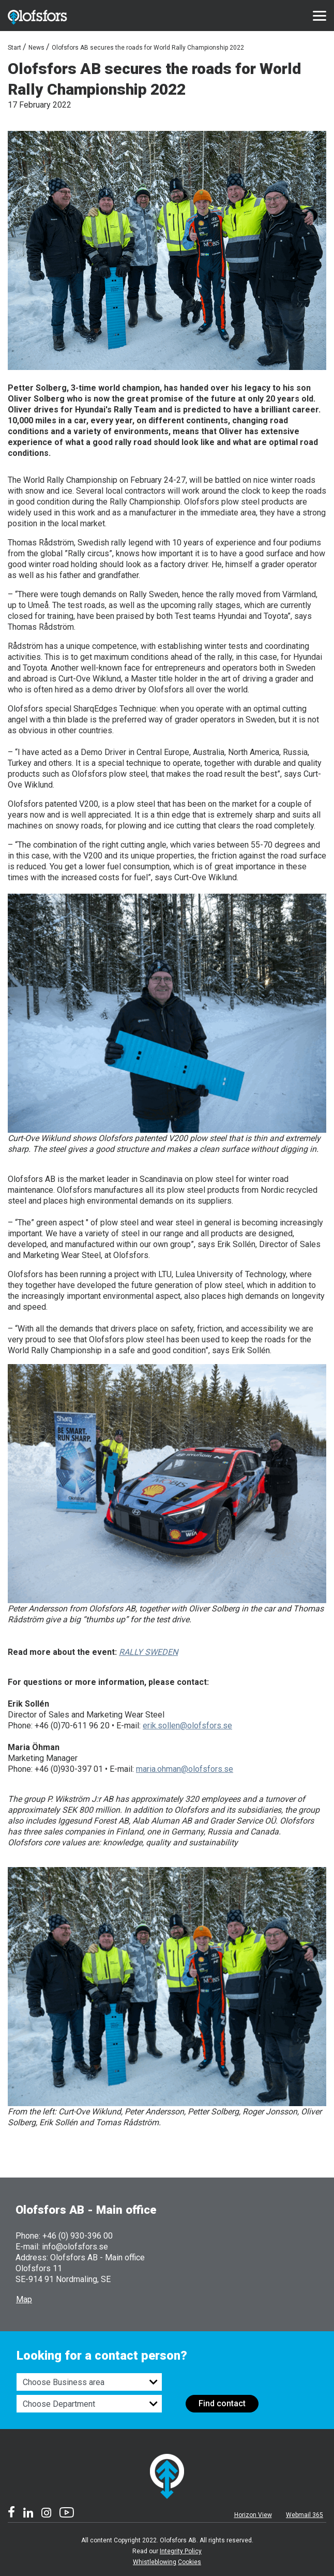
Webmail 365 (304, 2515)
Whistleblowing (154, 2562)
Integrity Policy (181, 2551)
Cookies (189, 2562)
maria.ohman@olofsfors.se (184, 1769)
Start (14, 47)
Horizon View (253, 2515)
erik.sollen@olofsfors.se (187, 1725)
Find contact (222, 2403)
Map (24, 2299)
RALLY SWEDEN (148, 1652)
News (36, 47)
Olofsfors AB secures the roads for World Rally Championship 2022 (148, 47)
